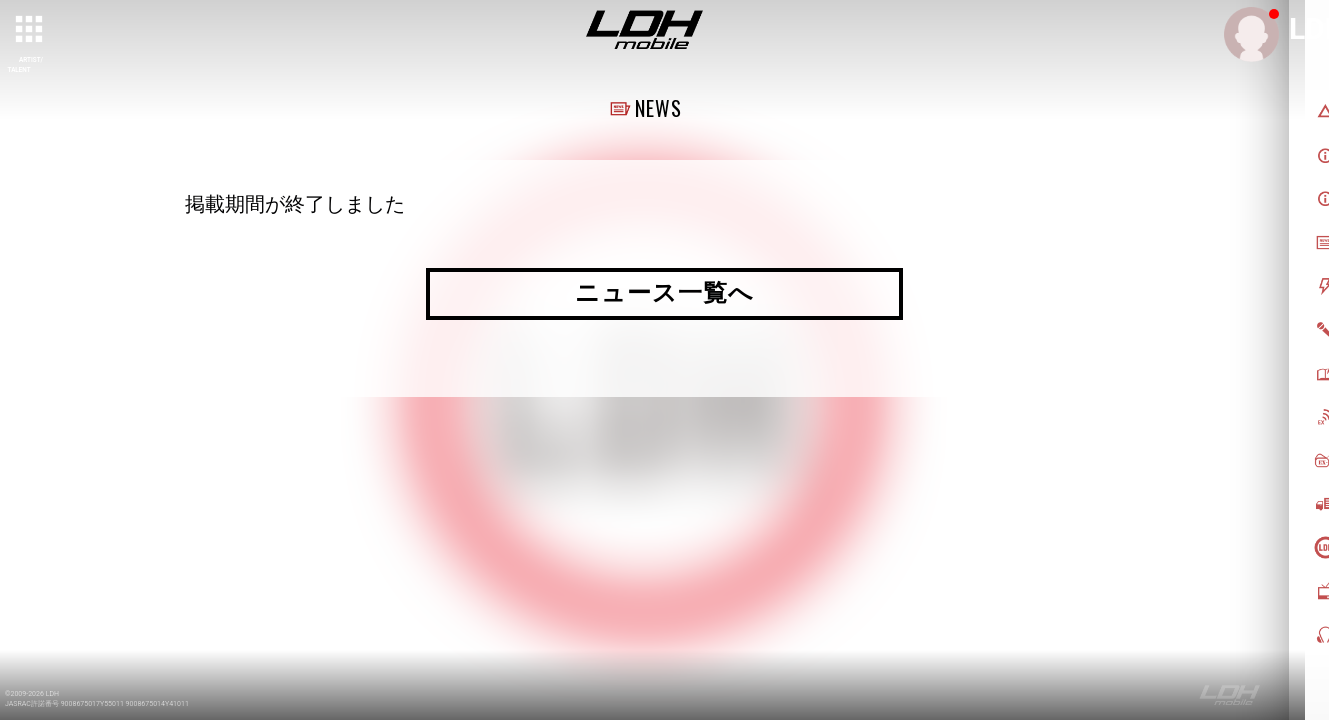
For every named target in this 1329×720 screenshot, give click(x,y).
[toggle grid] (31, 31)
